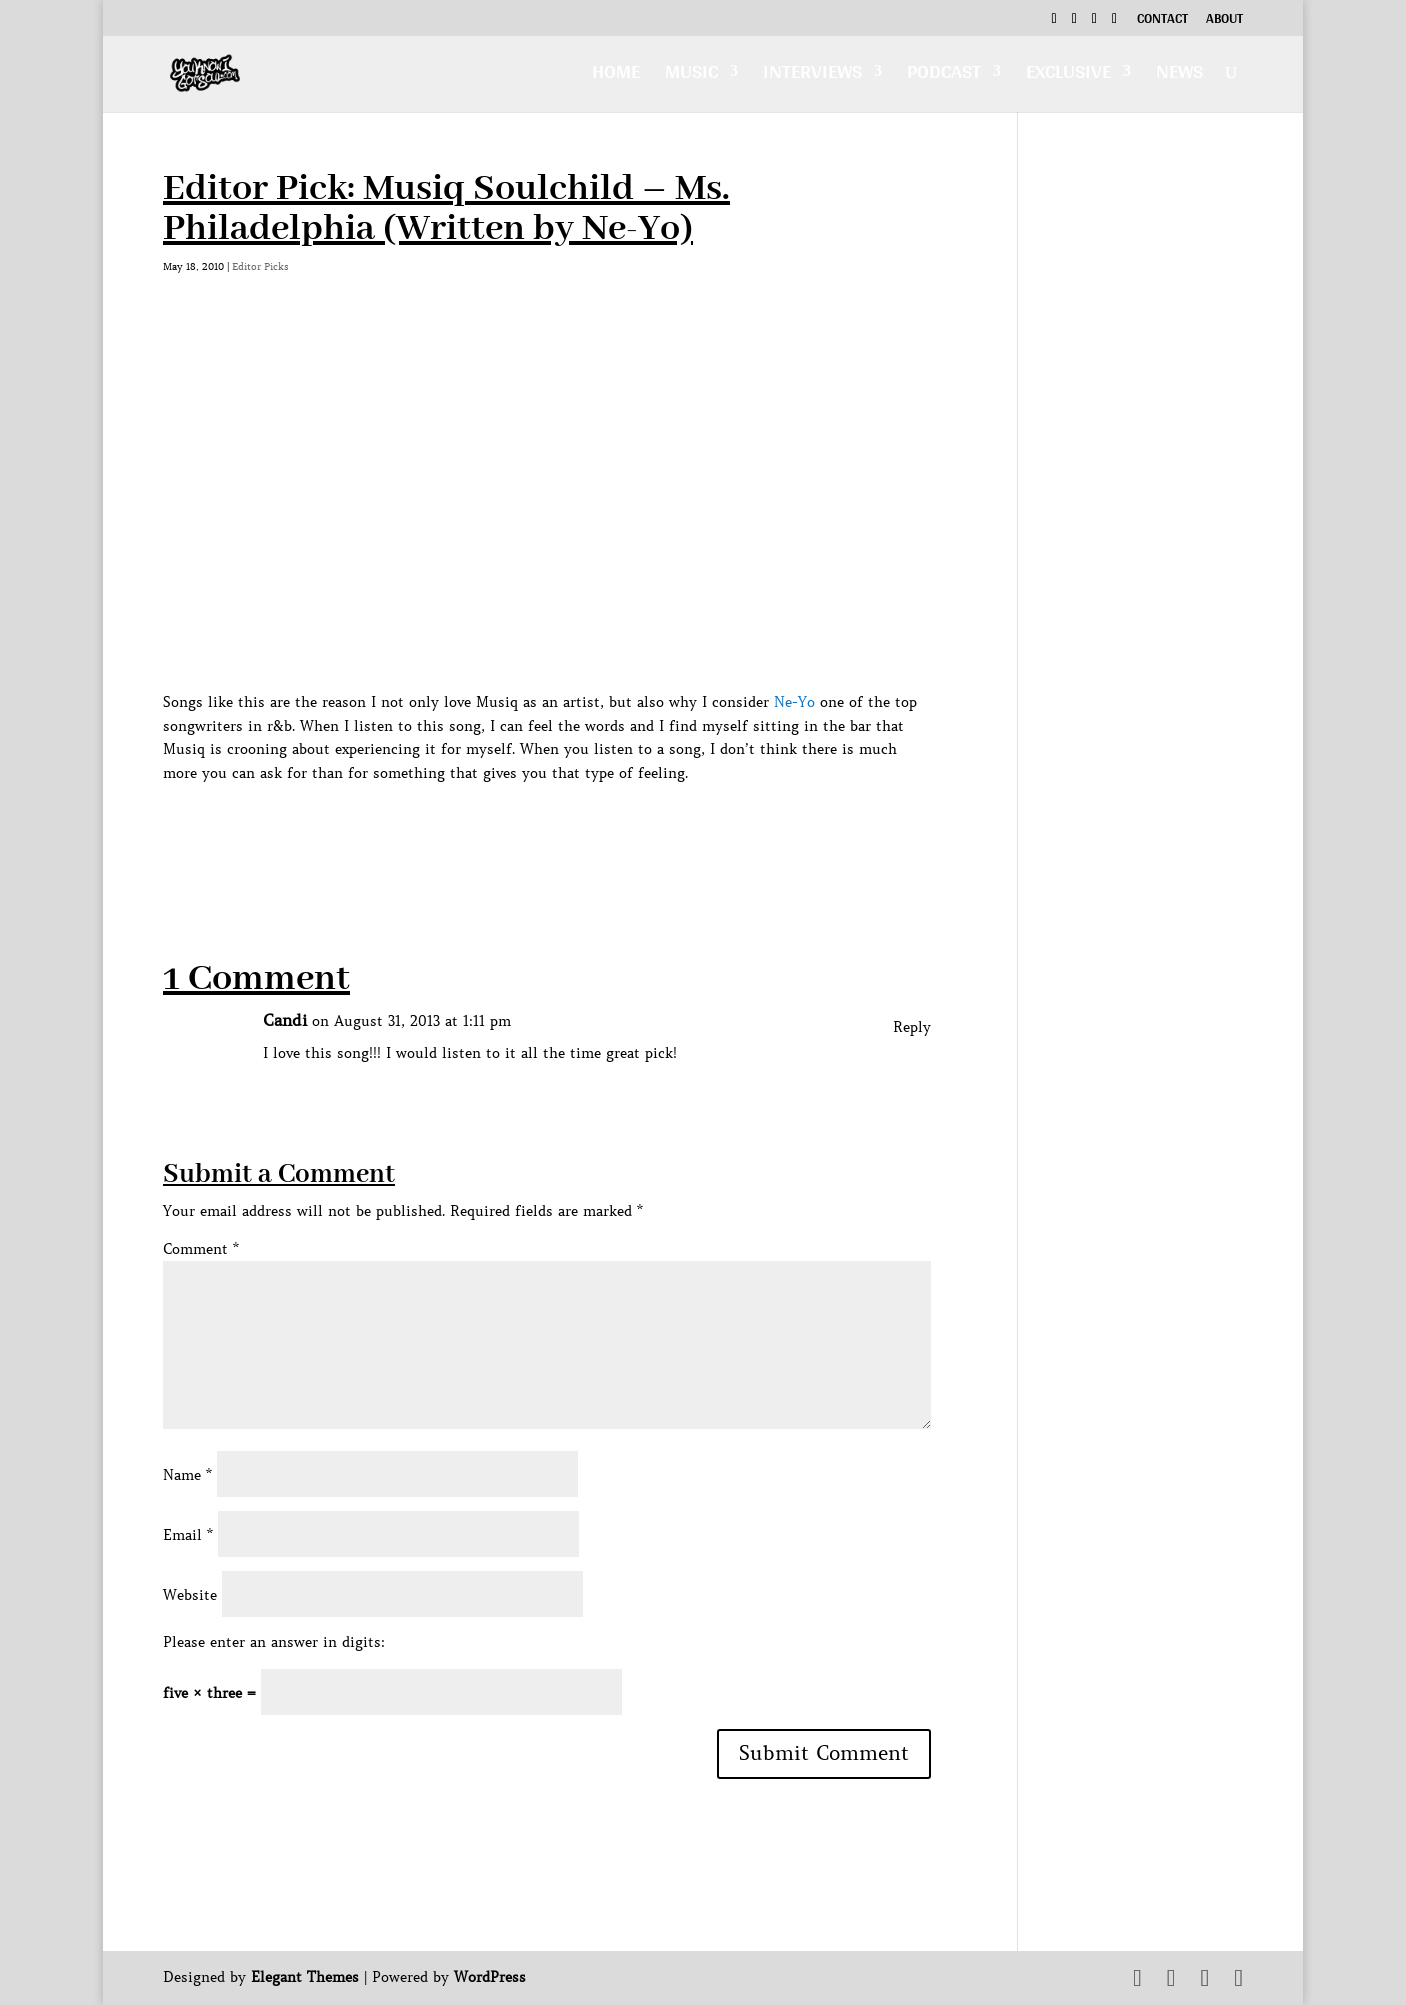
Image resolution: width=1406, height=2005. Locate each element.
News (1179, 76)
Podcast (944, 76)
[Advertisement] (527, 831)
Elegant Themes (305, 1977)
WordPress (490, 1977)
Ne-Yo (794, 702)
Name (187, 1475)
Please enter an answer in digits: (274, 1642)
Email (188, 1535)
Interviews (812, 76)
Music (691, 76)
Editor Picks (260, 266)
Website (190, 1595)
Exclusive (1068, 76)
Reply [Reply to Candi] (912, 1027)
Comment (201, 1249)
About (1224, 21)
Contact (1162, 21)
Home (616, 76)
